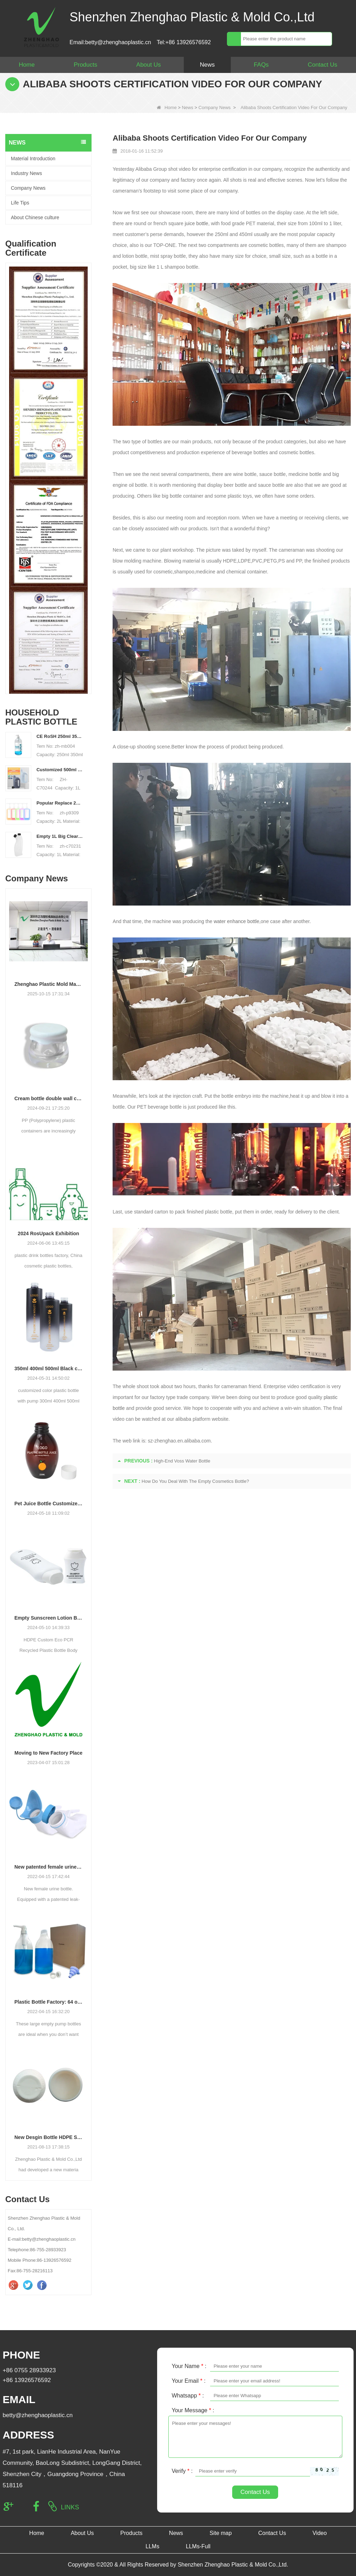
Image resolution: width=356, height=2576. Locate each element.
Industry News (26, 173)
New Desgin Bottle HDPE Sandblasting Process (48, 2137)
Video (320, 2533)
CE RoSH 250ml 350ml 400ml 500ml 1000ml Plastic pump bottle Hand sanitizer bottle (59, 736)
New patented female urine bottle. (48, 1867)
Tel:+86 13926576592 (184, 42)
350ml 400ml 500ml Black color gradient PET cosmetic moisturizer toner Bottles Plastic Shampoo (48, 1368)
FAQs (261, 64)
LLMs (152, 2546)
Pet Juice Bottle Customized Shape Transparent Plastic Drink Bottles (48, 1503)
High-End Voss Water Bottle (182, 1461)
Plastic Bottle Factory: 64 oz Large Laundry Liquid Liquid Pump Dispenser (48, 2002)
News (207, 64)
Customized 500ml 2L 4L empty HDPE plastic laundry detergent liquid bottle (59, 769)
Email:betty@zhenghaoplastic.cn (110, 42)
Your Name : (189, 2366)
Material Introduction (33, 158)
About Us (148, 64)
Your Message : (193, 2410)
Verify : (182, 2471)
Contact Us (322, 64)
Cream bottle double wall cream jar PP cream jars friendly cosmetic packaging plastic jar (48, 1098)
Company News (215, 107)
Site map (220, 2533)
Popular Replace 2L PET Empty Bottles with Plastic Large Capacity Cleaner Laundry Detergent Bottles (59, 803)
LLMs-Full (198, 2546)
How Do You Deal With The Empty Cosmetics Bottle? (195, 1481)
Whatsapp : (188, 2396)
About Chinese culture (35, 217)
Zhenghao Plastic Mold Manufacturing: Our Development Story (48, 984)
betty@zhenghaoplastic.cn (38, 2415)
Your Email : (189, 2381)
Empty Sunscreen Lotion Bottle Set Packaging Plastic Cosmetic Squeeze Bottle (48, 1618)
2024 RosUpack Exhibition (48, 1233)
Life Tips (20, 203)
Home (27, 64)
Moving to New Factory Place (48, 1753)
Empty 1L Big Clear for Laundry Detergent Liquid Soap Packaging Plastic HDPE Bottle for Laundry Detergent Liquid (59, 836)
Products (85, 64)
